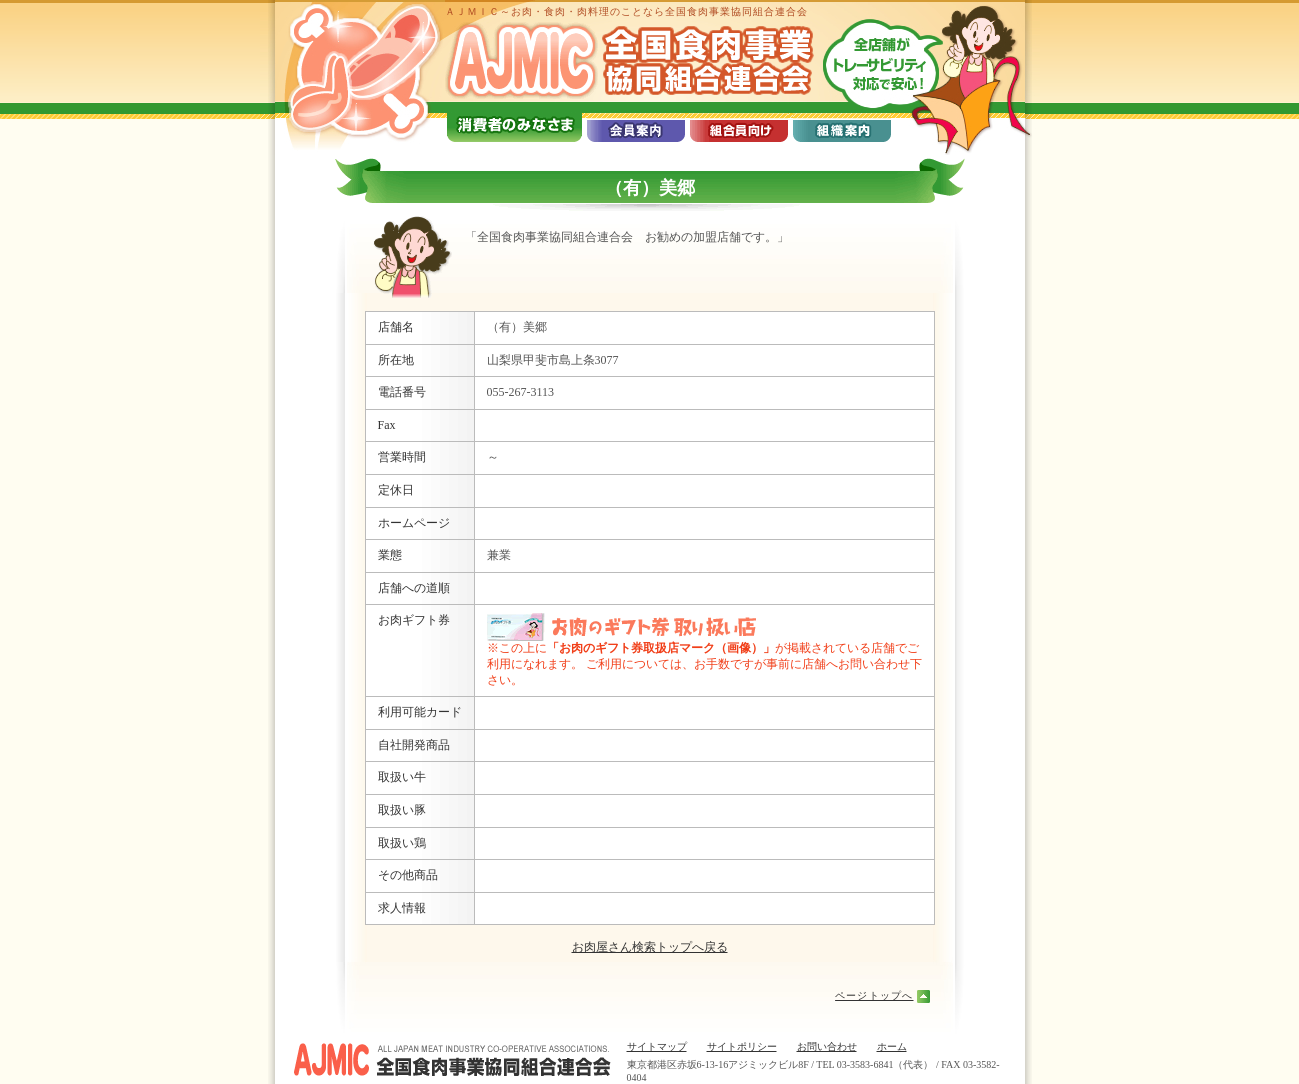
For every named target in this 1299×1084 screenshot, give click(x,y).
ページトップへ (874, 995)
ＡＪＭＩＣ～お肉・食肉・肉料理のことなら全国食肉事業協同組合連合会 (626, 11)
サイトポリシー (742, 1046)
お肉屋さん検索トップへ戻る (650, 947)
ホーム (892, 1046)
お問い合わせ (827, 1046)
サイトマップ (657, 1046)
